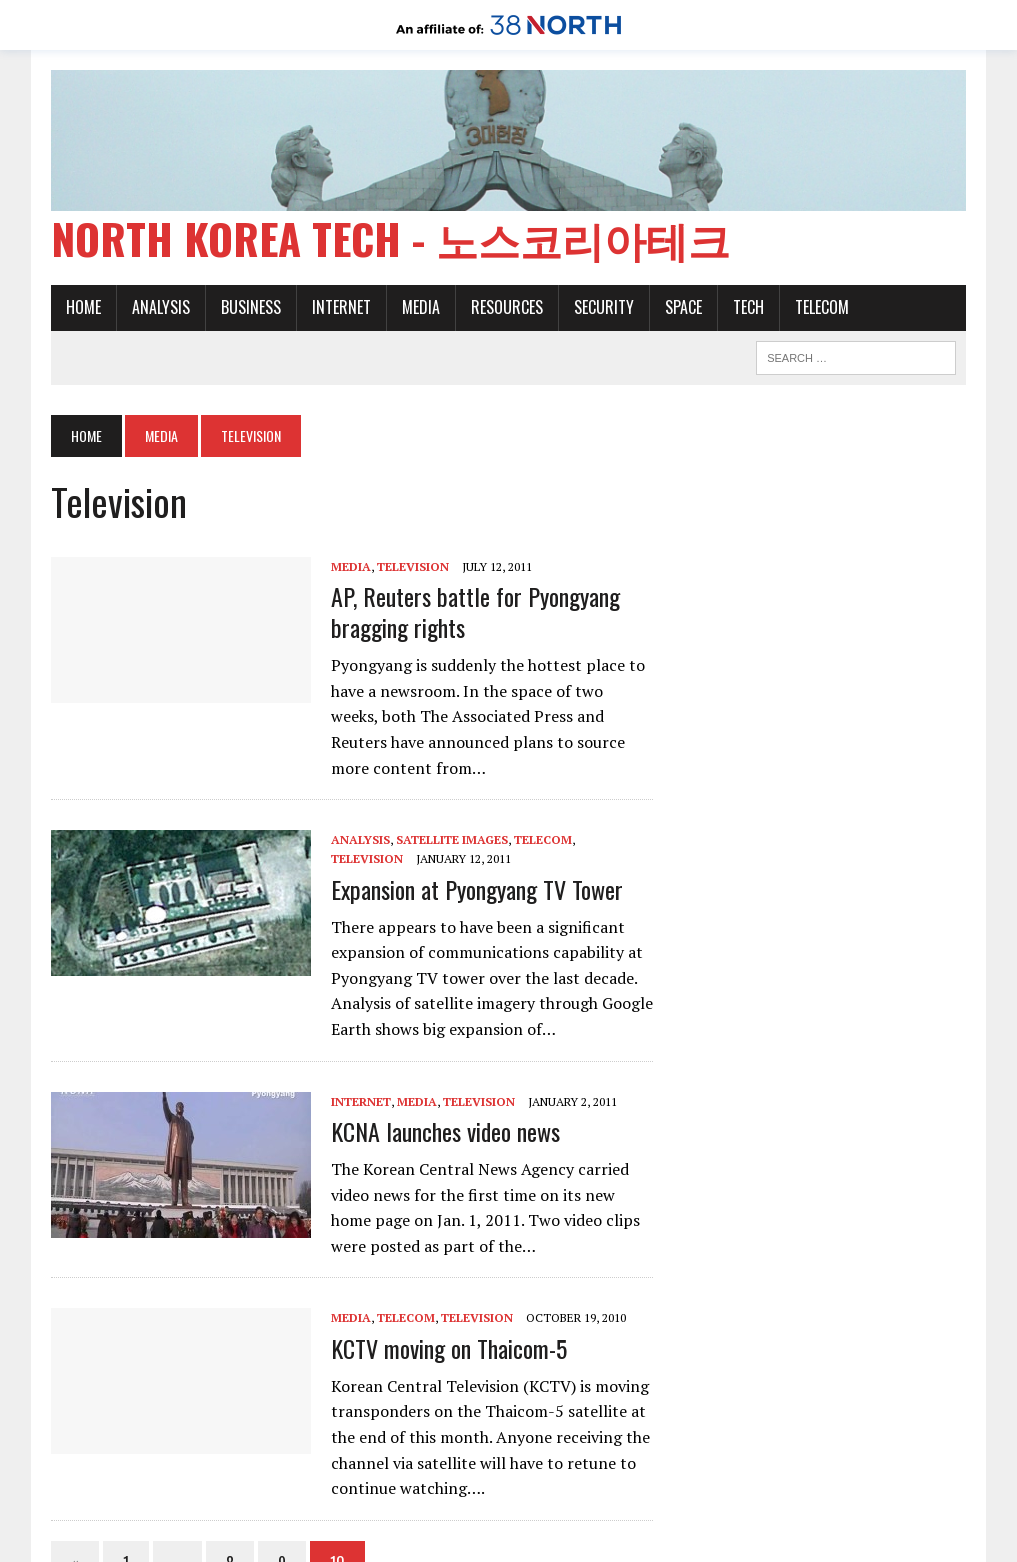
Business (251, 307)
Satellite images (452, 839)
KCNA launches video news (445, 1131)
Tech (748, 307)
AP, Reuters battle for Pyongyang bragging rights (475, 611)
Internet (341, 307)
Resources (507, 307)
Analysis (161, 307)
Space (683, 307)
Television (413, 566)
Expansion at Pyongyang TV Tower (477, 889)
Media (421, 307)
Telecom (822, 307)
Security (604, 307)
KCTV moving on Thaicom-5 (449, 1348)
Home (83, 307)
